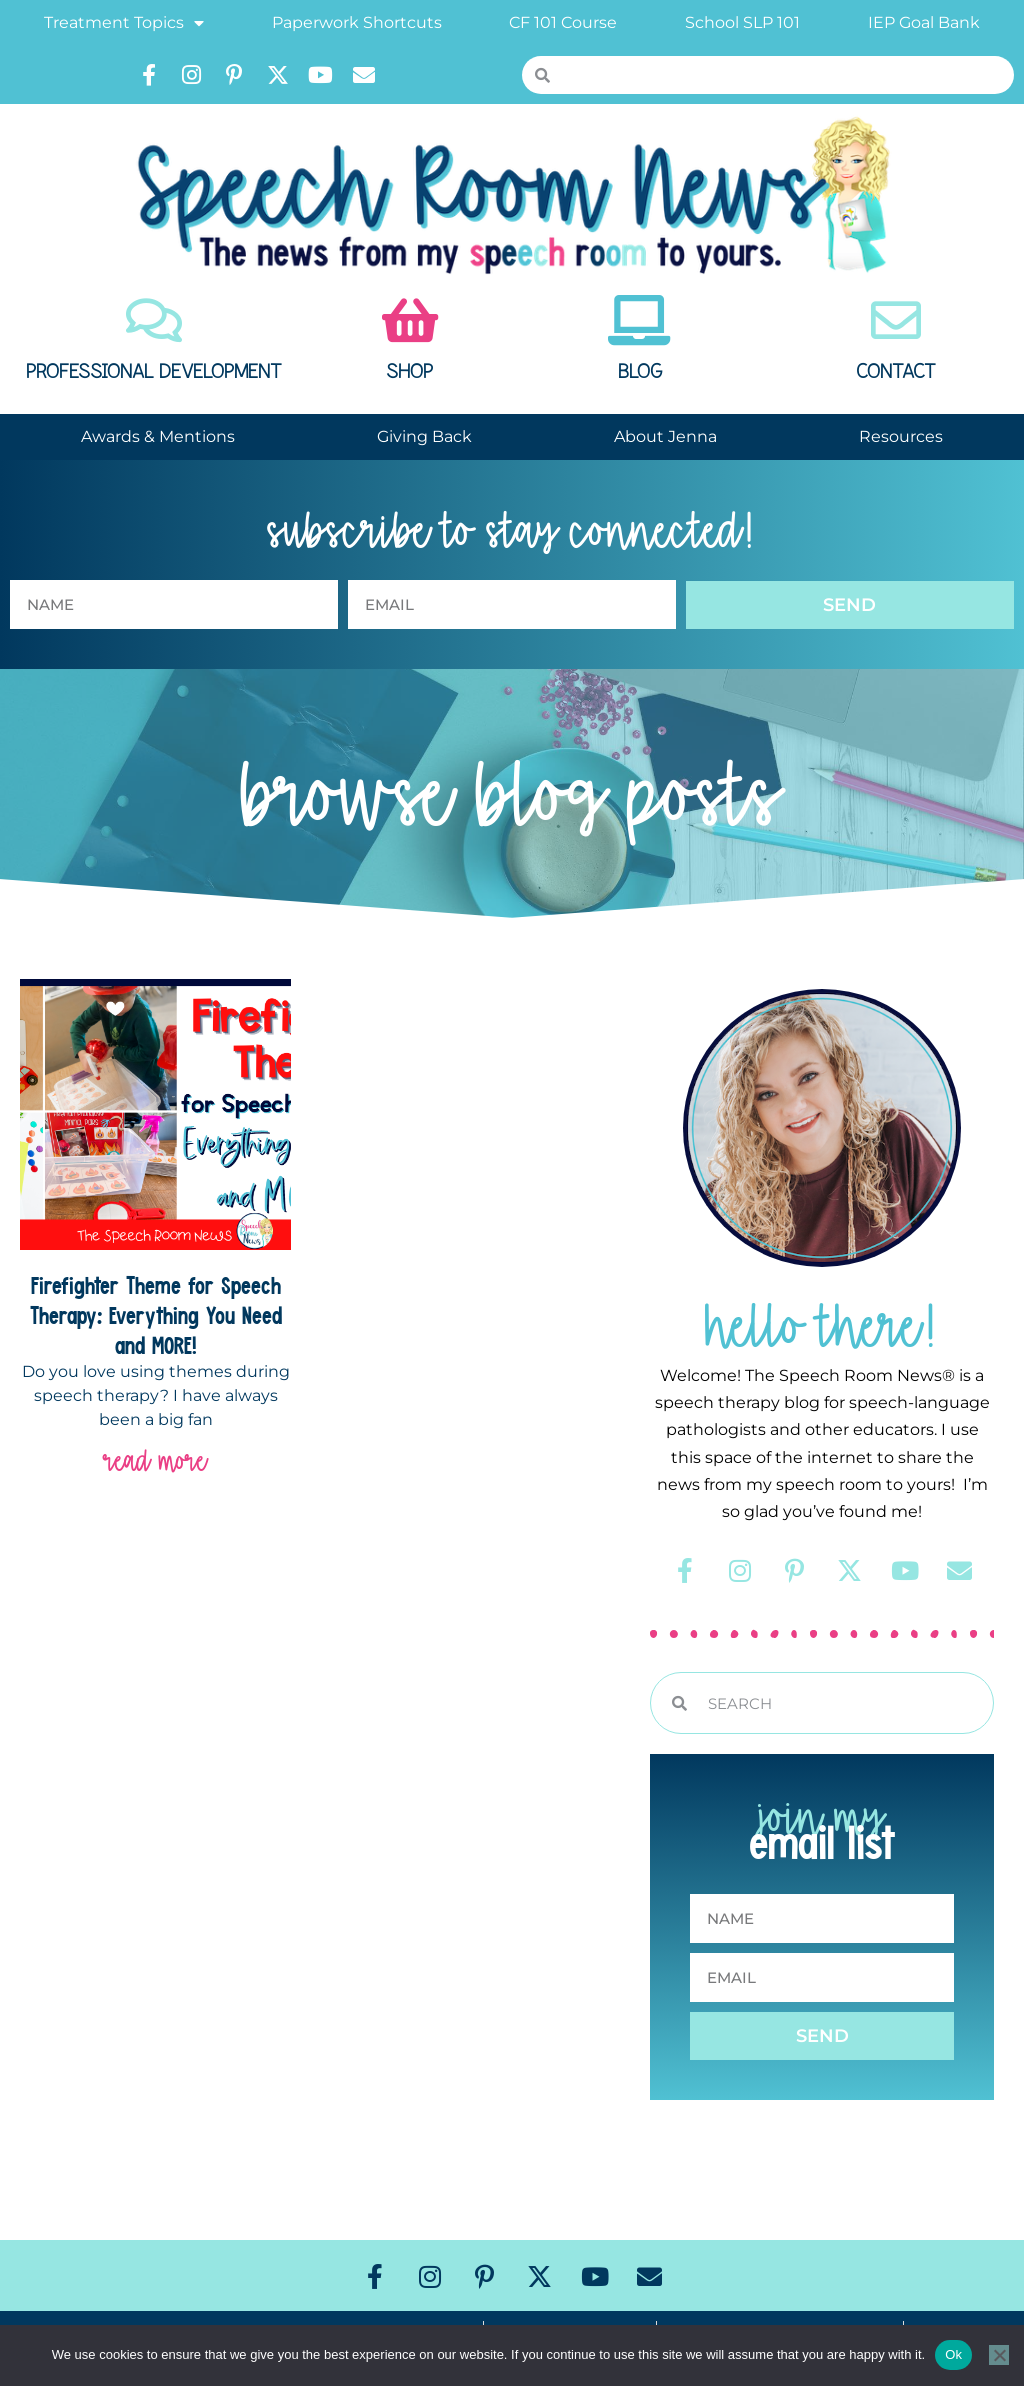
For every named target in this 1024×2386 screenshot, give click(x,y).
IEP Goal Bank (924, 22)
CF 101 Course (563, 22)
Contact (896, 372)
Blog (640, 372)
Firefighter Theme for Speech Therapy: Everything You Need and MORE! (156, 1315)
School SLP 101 (742, 22)
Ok (953, 2354)
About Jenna (665, 436)
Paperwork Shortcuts (357, 22)
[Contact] (896, 320)
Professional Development (154, 372)
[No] (999, 2355)
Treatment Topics (124, 23)
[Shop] (410, 320)
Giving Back (424, 436)
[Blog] (640, 320)
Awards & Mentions (158, 436)
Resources (901, 436)
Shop (409, 372)
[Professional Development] (154, 320)
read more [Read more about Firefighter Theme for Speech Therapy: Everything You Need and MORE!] (156, 1460)
